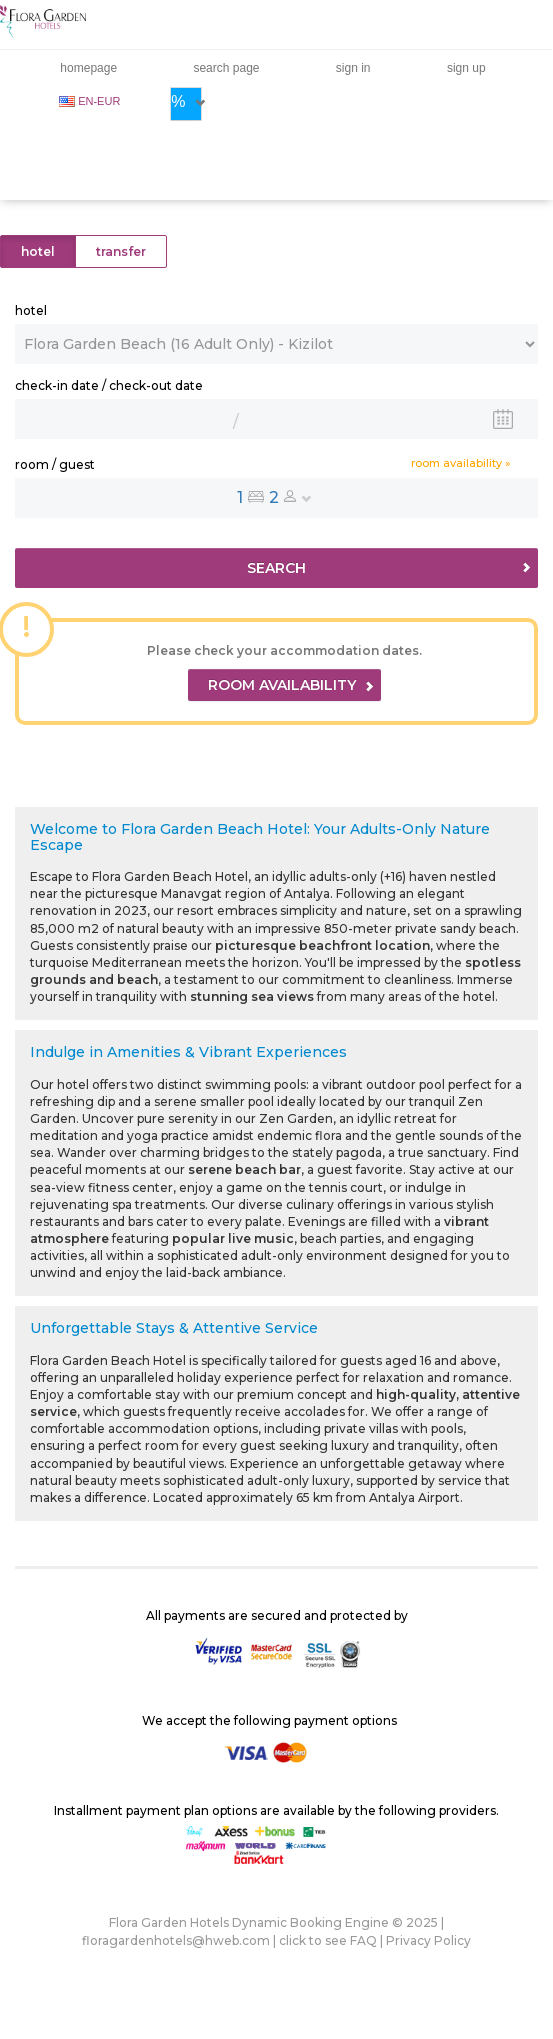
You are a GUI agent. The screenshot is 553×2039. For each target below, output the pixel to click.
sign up (466, 68)
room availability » (461, 463)
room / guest (55, 464)
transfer (121, 252)
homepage (88, 68)
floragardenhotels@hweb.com (176, 1940)
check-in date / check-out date (109, 385)
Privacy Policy (428, 1940)
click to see (328, 1940)
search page (226, 68)
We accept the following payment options (269, 1720)
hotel (38, 252)
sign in (353, 68)
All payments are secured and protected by (277, 1615)
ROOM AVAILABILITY (291, 685)
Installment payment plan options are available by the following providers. (276, 1810)
